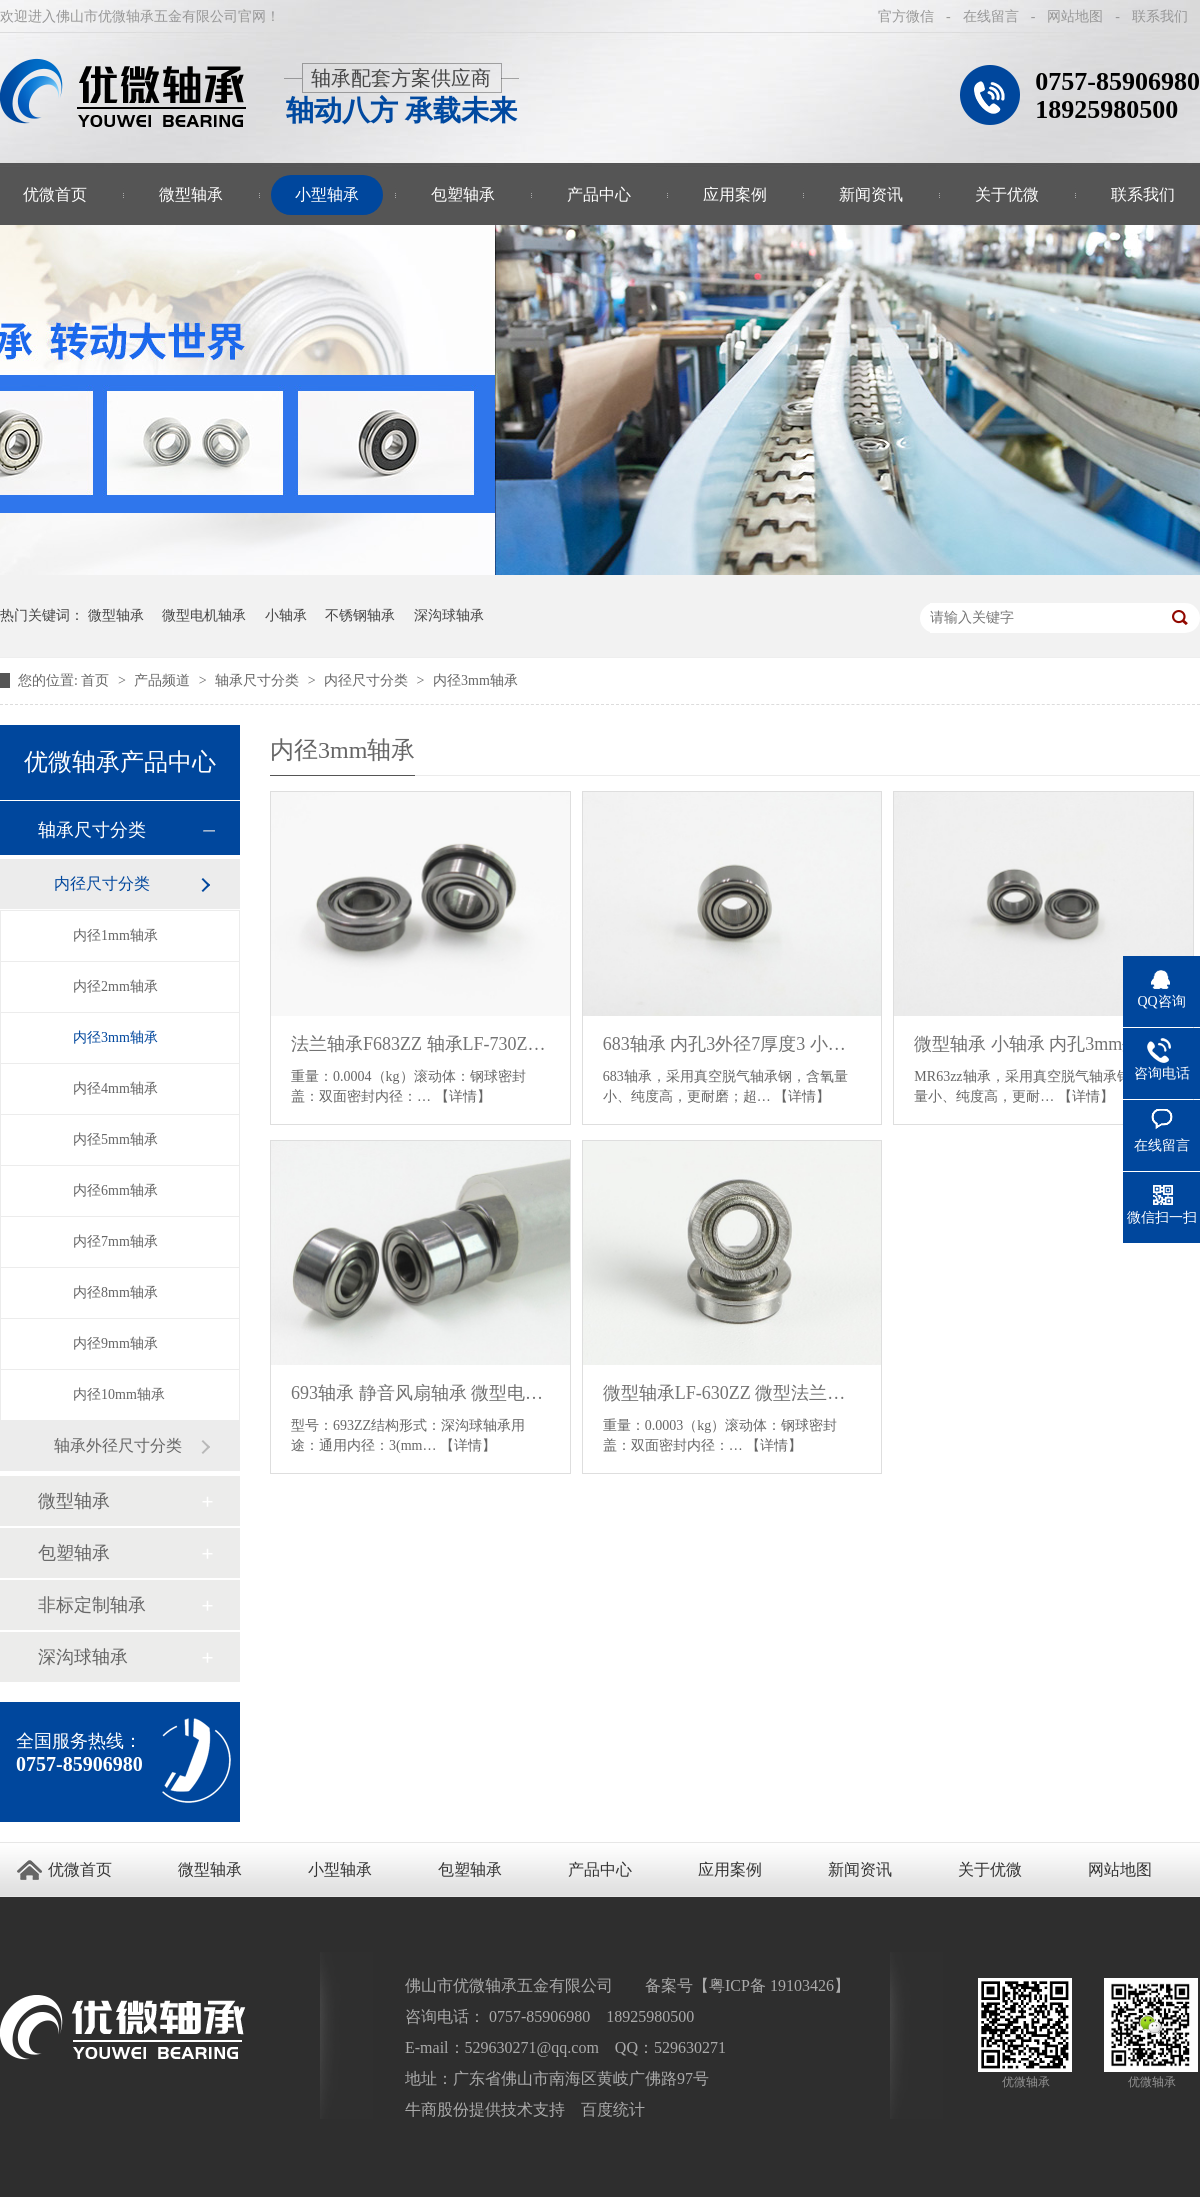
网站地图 (1075, 16)
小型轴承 (327, 194)
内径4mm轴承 (115, 1088)
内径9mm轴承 (115, 1343)
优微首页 (80, 1869)
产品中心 (599, 194)
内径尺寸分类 (368, 680)
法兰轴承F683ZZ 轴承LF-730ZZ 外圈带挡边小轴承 (420, 1044)
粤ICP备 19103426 (771, 1985)
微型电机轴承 (204, 615)
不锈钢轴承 (360, 615)
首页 (97, 680)
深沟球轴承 (449, 615)
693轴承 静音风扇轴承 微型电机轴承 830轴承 (420, 1393)
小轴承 (286, 615)
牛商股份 (437, 2109)
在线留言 (991, 16)
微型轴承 (191, 194)
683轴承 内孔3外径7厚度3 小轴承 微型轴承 (732, 1044)
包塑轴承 (463, 194)
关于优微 (1007, 194)
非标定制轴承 (92, 1605)
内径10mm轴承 (119, 1394)
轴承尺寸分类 (259, 680)
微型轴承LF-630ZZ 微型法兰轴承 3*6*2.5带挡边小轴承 (732, 1393)
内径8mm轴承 (115, 1292)
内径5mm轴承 (115, 1139)
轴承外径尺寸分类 (118, 1445)
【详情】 (463, 1096)
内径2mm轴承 (115, 986)
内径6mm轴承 (115, 1190)
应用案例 (735, 194)
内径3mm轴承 (475, 680)
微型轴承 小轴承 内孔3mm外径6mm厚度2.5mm (1043, 1044)
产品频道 (164, 680)
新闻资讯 (871, 194)
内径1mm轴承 (115, 935)
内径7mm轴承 (115, 1241)
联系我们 (1160, 16)
